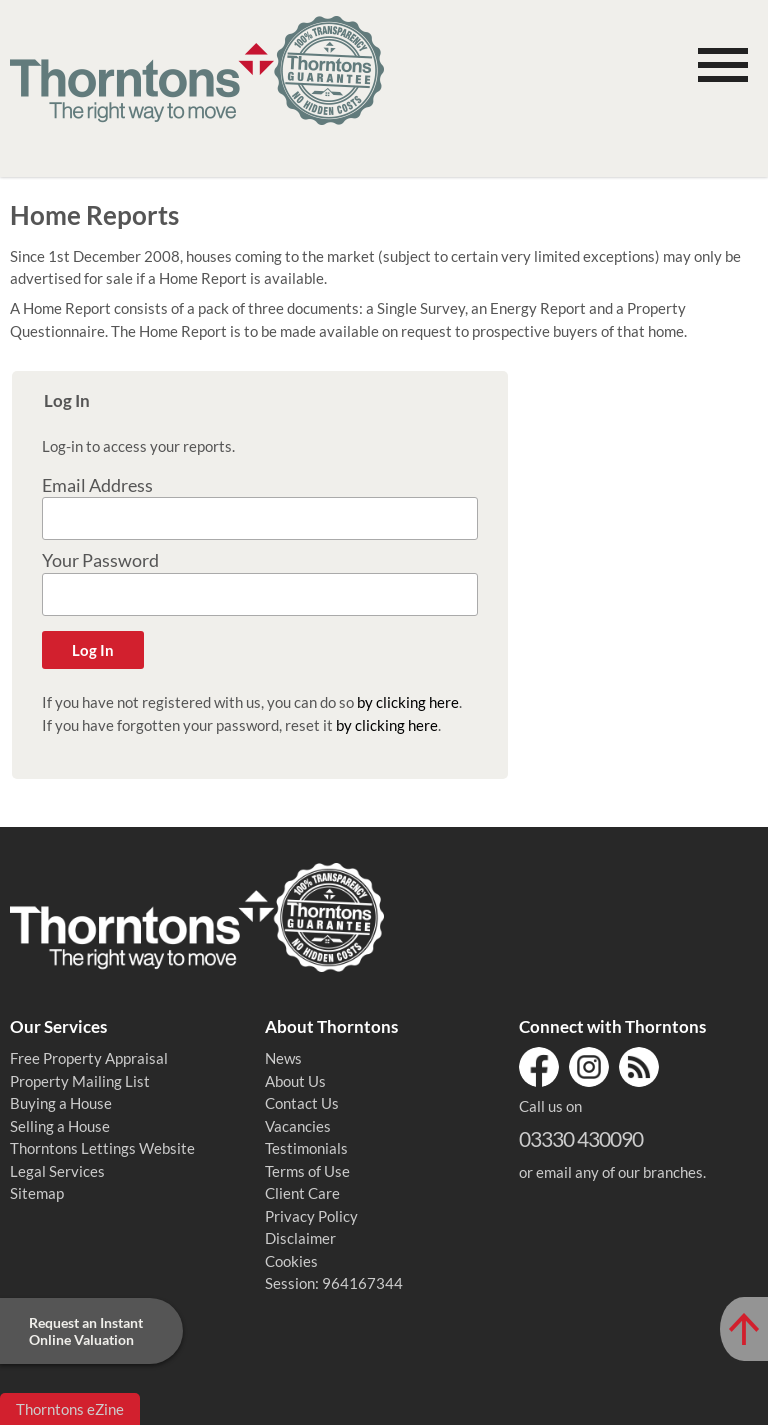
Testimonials (306, 1148)
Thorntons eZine (70, 1409)
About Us (295, 1081)
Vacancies (298, 1126)
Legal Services (57, 1171)
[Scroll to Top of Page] (744, 1329)
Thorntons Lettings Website (102, 1148)
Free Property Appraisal (89, 1058)
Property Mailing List (80, 1081)
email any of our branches (619, 1172)
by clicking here (408, 702)
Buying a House (61, 1103)
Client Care (302, 1193)
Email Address (97, 485)
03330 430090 (581, 1138)
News (283, 1058)
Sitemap (37, 1193)
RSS (639, 1067)
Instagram (589, 1067)
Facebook (539, 1067)
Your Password (100, 560)
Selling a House (60, 1126)
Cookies (291, 1261)
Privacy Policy (311, 1216)
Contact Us (302, 1103)
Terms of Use (307, 1171)
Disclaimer (300, 1238)
